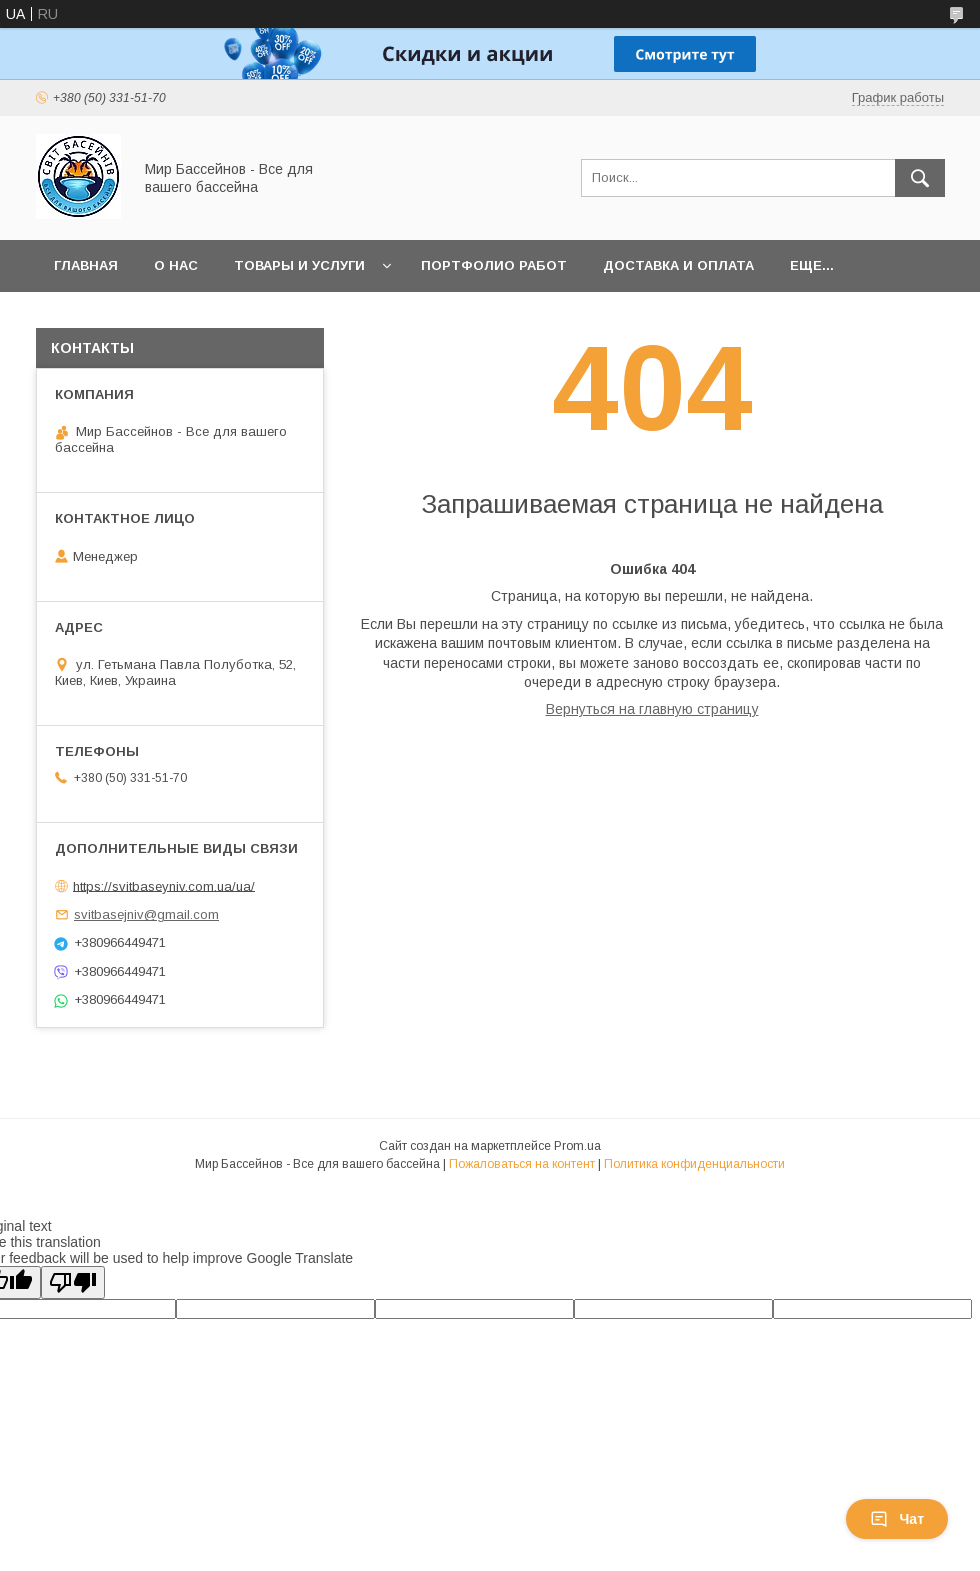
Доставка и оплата (678, 265)
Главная (86, 265)
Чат (897, 1519)
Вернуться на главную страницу (652, 709)
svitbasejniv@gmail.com (146, 914)
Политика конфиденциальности (694, 1164)
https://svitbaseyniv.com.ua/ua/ (164, 885)
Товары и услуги (299, 265)
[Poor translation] (73, 1282)
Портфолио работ (494, 265)
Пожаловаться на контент (522, 1164)
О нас (176, 265)
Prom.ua (577, 1146)
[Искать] (920, 178)
